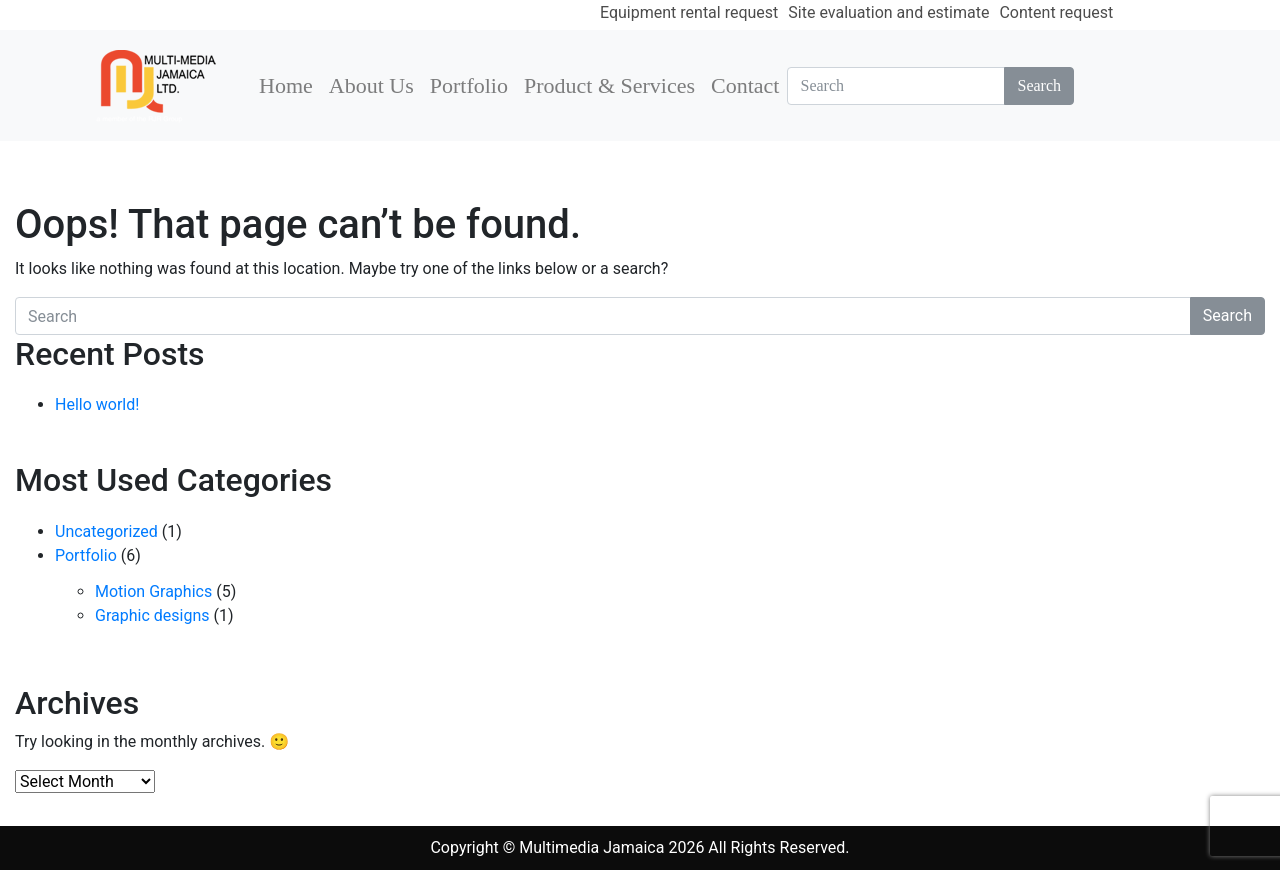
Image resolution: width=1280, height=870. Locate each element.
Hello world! (97, 404)
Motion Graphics (153, 591)
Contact (745, 85)
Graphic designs (152, 615)
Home (286, 85)
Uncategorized (106, 531)
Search (1039, 85)
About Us (371, 85)
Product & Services (609, 85)
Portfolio (469, 85)
